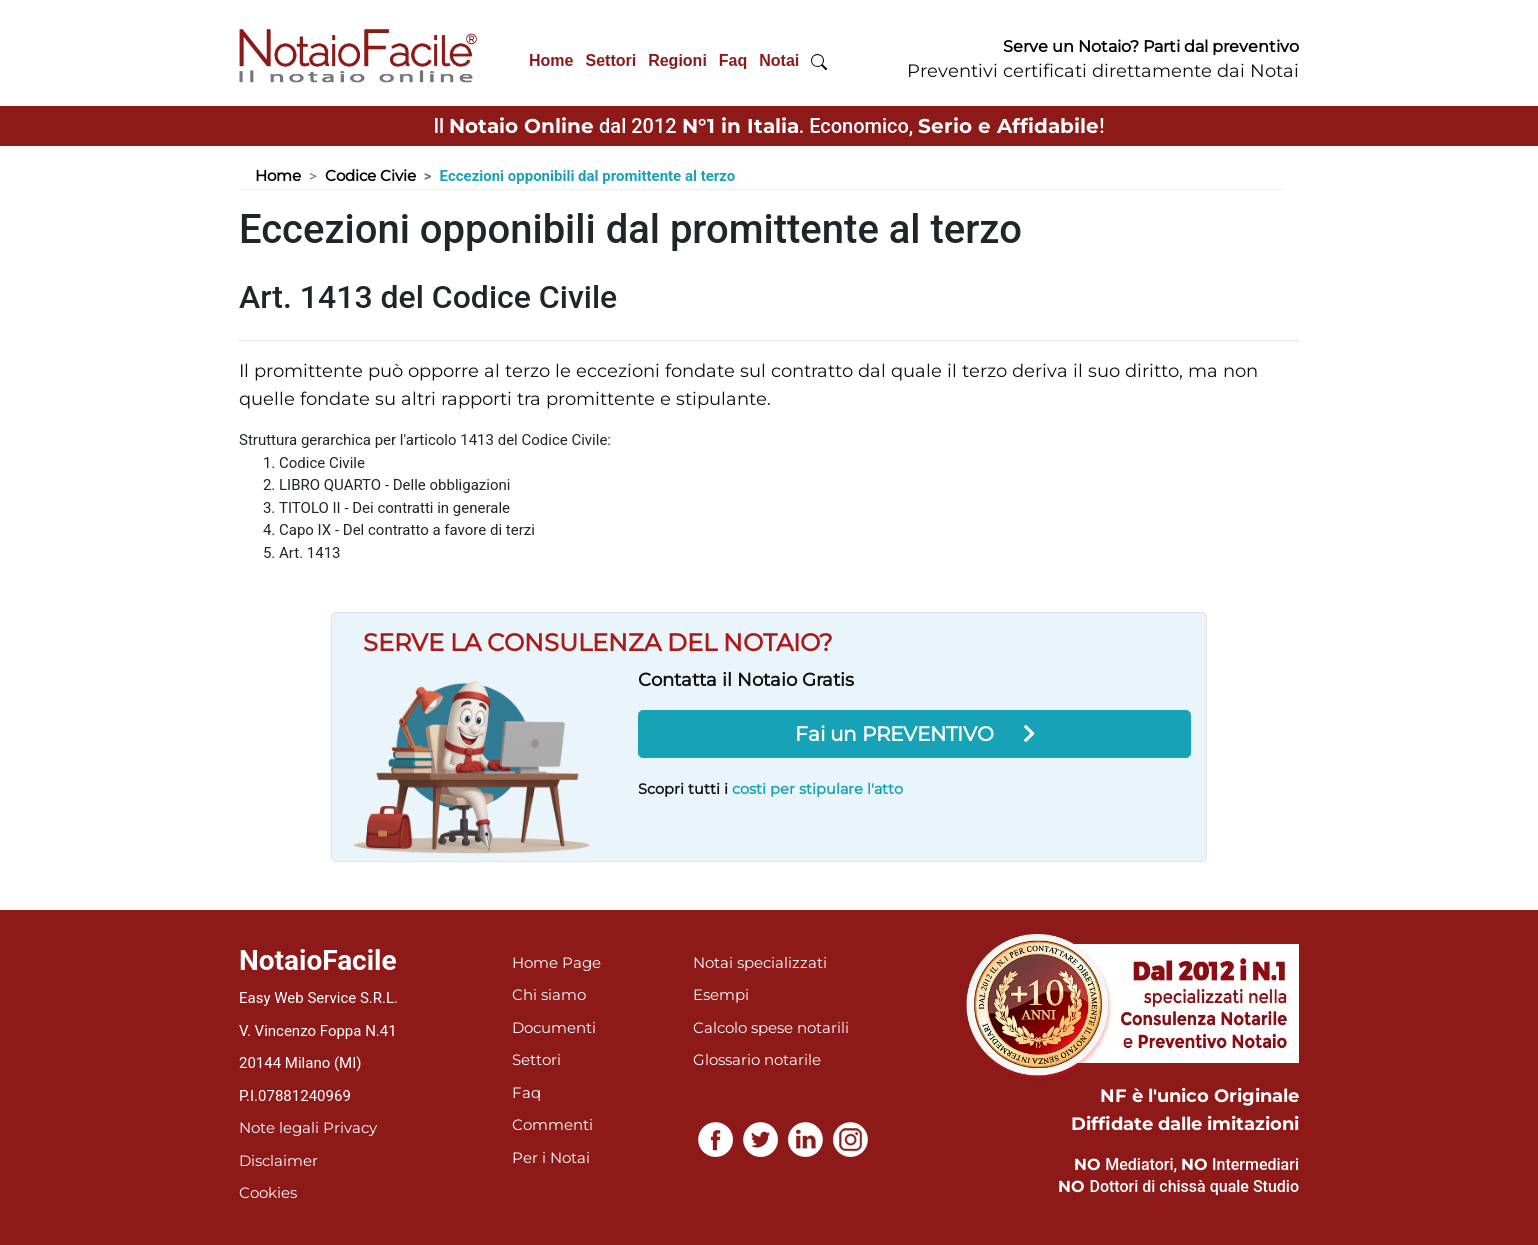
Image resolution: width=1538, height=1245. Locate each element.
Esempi (721, 994)
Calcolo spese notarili (771, 1027)
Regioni (677, 60)
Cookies (268, 1192)
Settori (610, 60)
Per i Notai (551, 1157)
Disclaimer (278, 1160)
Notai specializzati (760, 962)
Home (551, 60)
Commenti (552, 1124)
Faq (733, 60)
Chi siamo (549, 994)
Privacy (350, 1127)
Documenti (554, 1027)
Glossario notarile (757, 1059)
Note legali (279, 1127)
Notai (779, 60)
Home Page (556, 962)
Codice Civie (370, 175)
